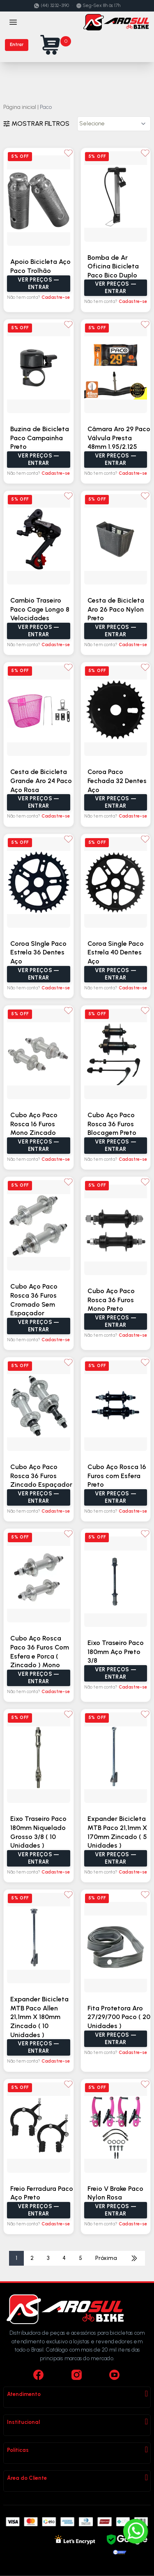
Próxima (106, 2258)
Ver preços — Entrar (38, 283)
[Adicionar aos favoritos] (68, 153)
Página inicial (19, 107)
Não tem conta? (38, 297)
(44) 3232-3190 (51, 5)
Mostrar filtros (36, 123)
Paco (46, 107)
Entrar (16, 44)
